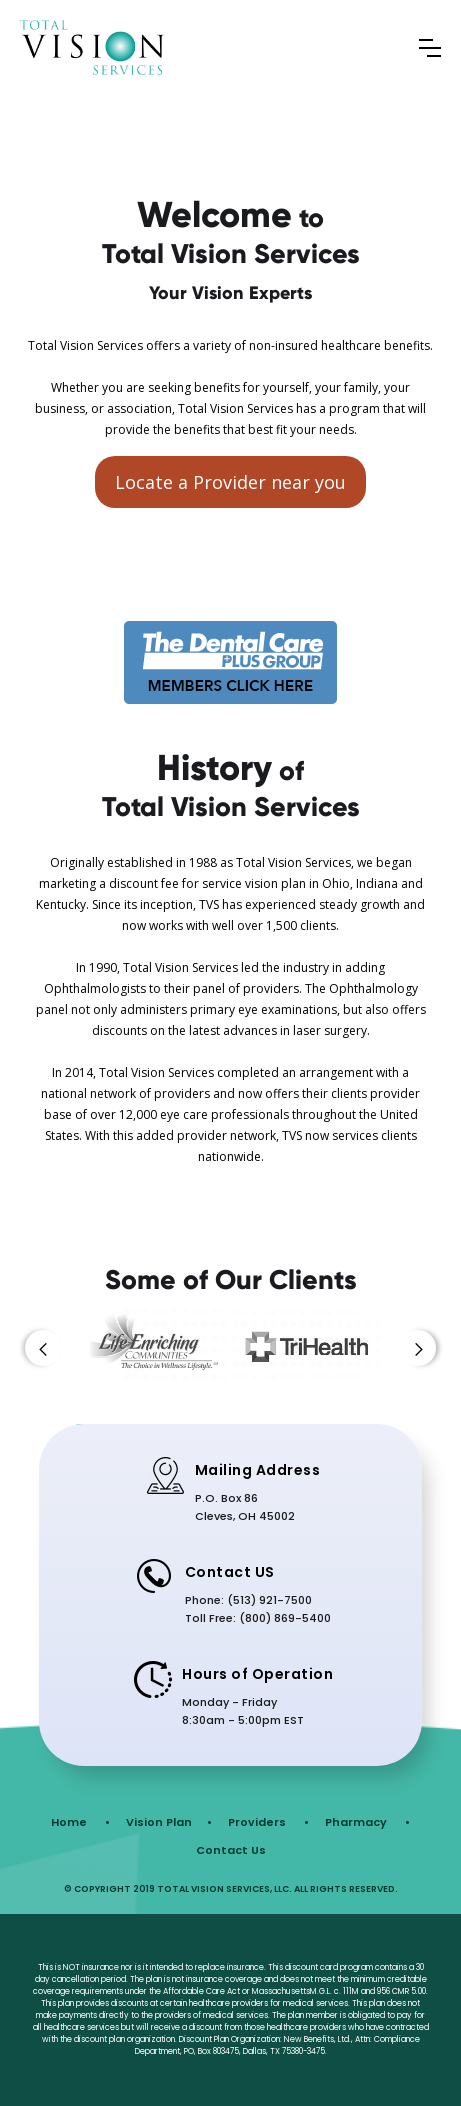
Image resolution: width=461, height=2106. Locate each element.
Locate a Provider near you (230, 482)
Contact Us (231, 1850)
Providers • (268, 1822)
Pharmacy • (367, 1822)
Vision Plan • (169, 1822)
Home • (80, 1822)
